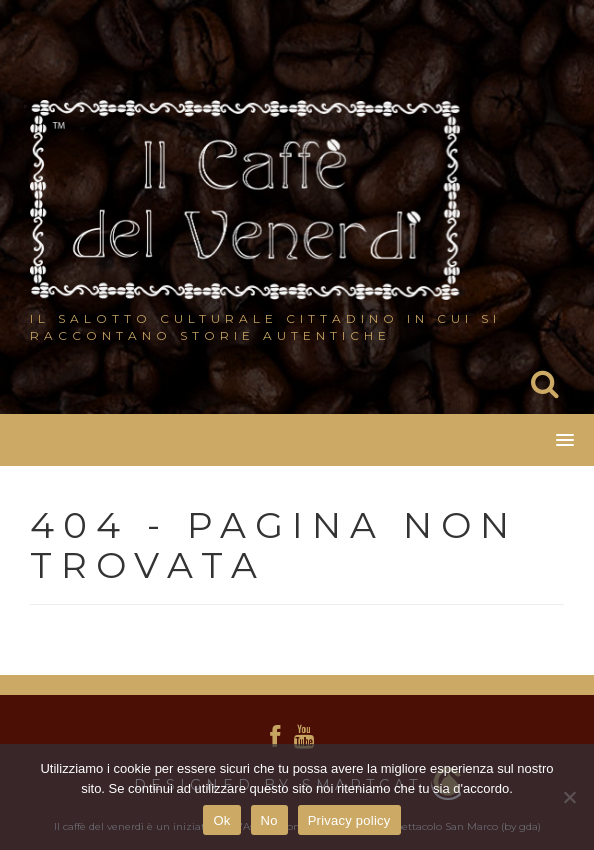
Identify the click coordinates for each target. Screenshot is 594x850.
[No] (569, 797)
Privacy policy (349, 820)
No (269, 820)
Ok (221, 820)
